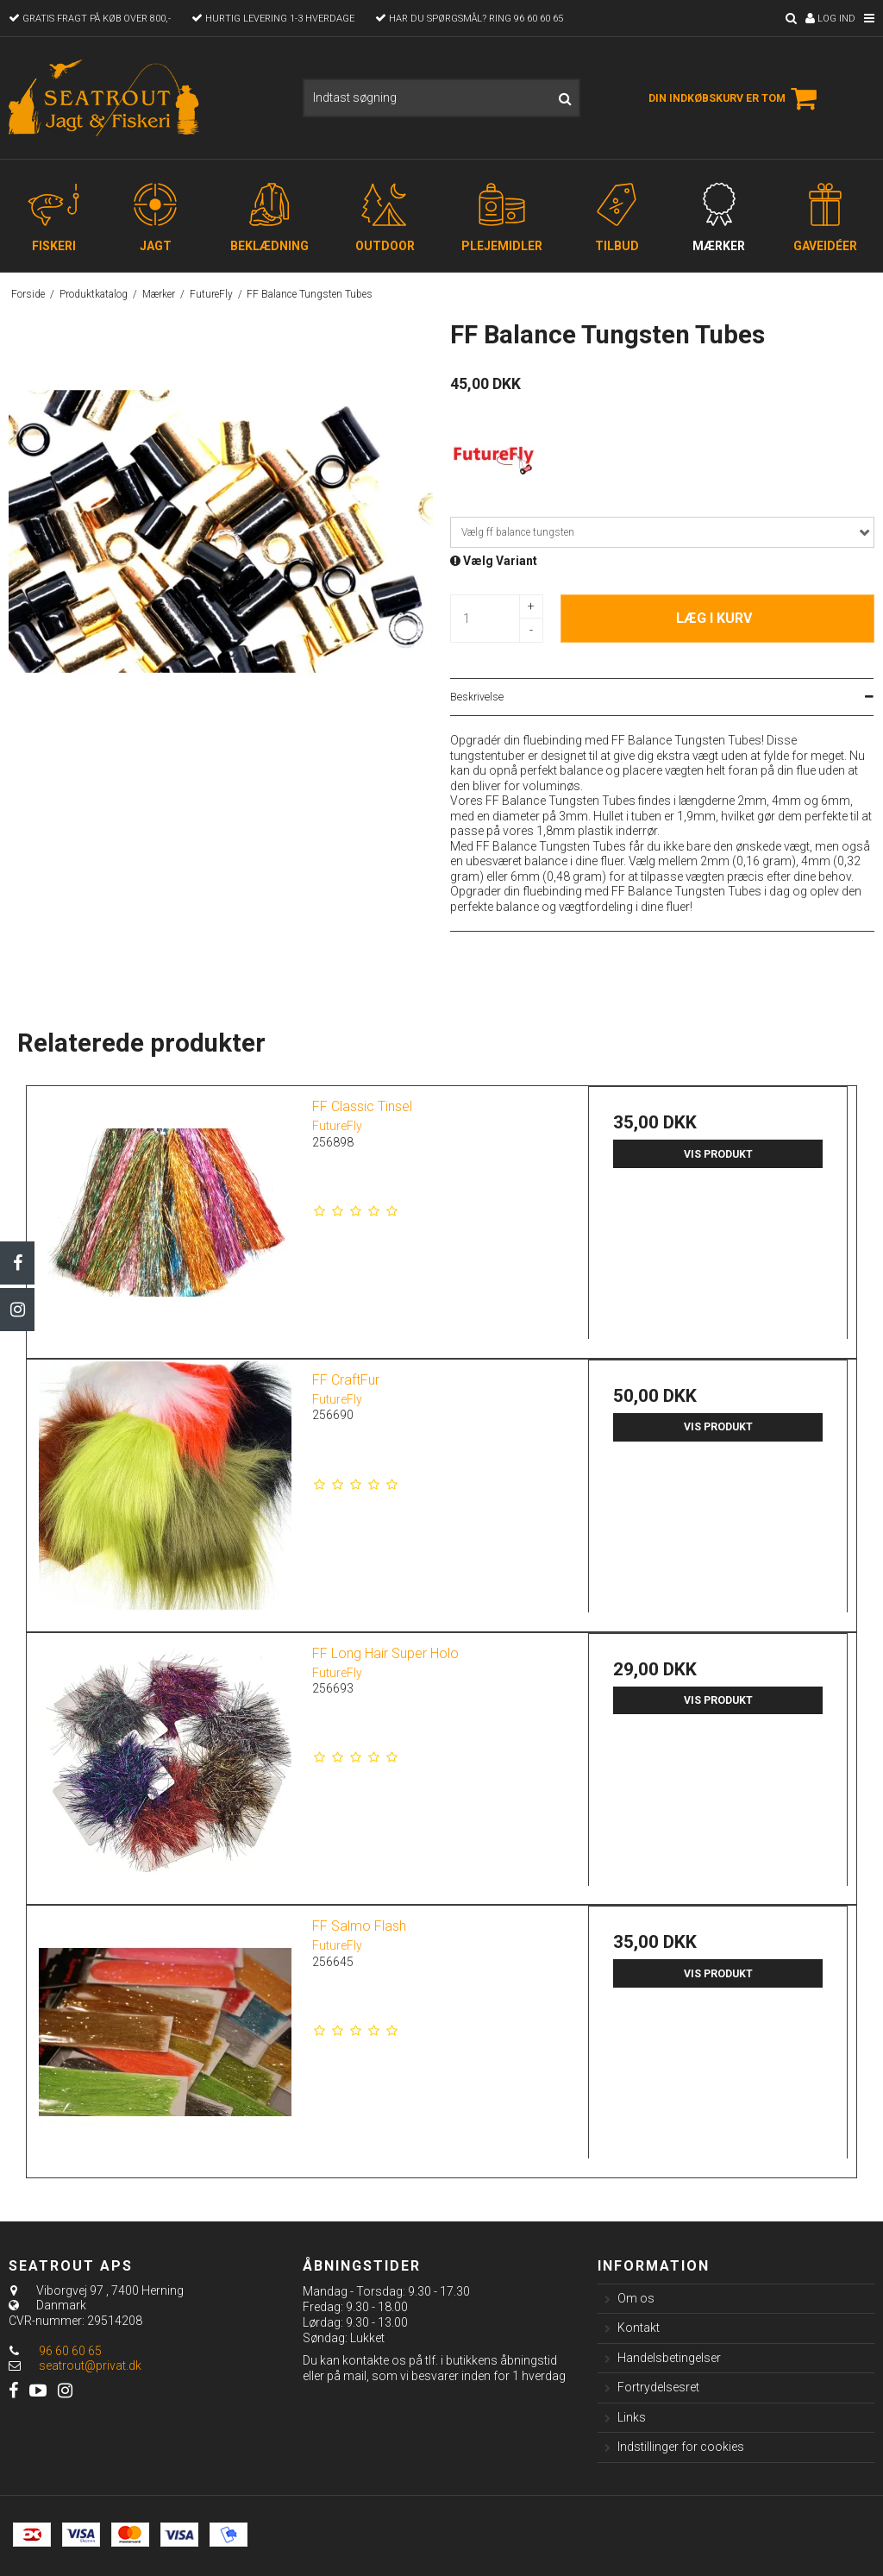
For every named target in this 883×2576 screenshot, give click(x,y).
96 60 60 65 (55, 2351)
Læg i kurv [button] (714, 618)
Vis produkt (718, 1154)
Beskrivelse (477, 697)
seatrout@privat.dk (90, 2365)
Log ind (830, 18)
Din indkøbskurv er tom (735, 98)
